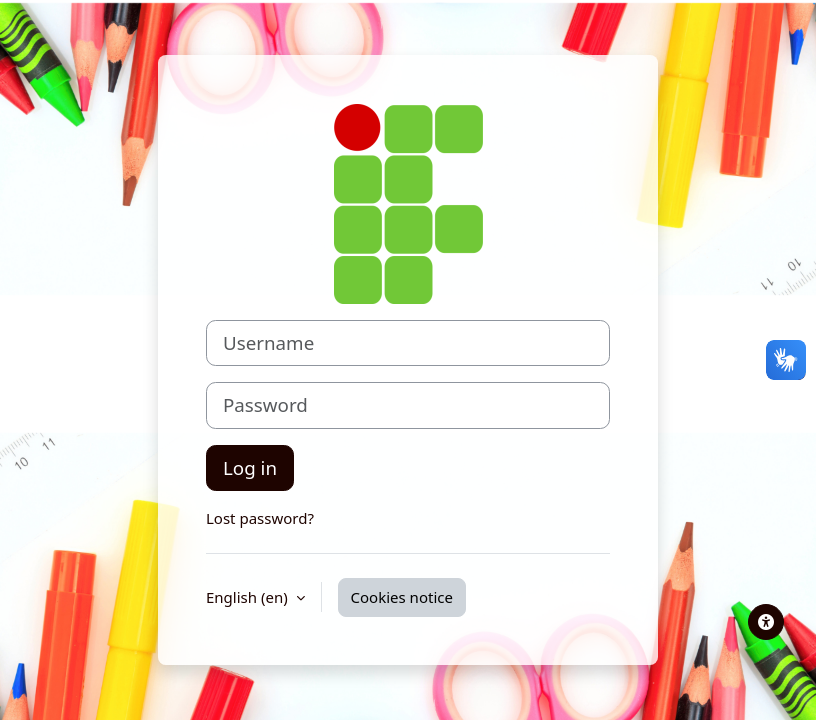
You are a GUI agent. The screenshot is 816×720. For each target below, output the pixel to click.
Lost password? (260, 518)
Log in (250, 467)
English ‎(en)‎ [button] (249, 597)
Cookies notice (402, 597)
